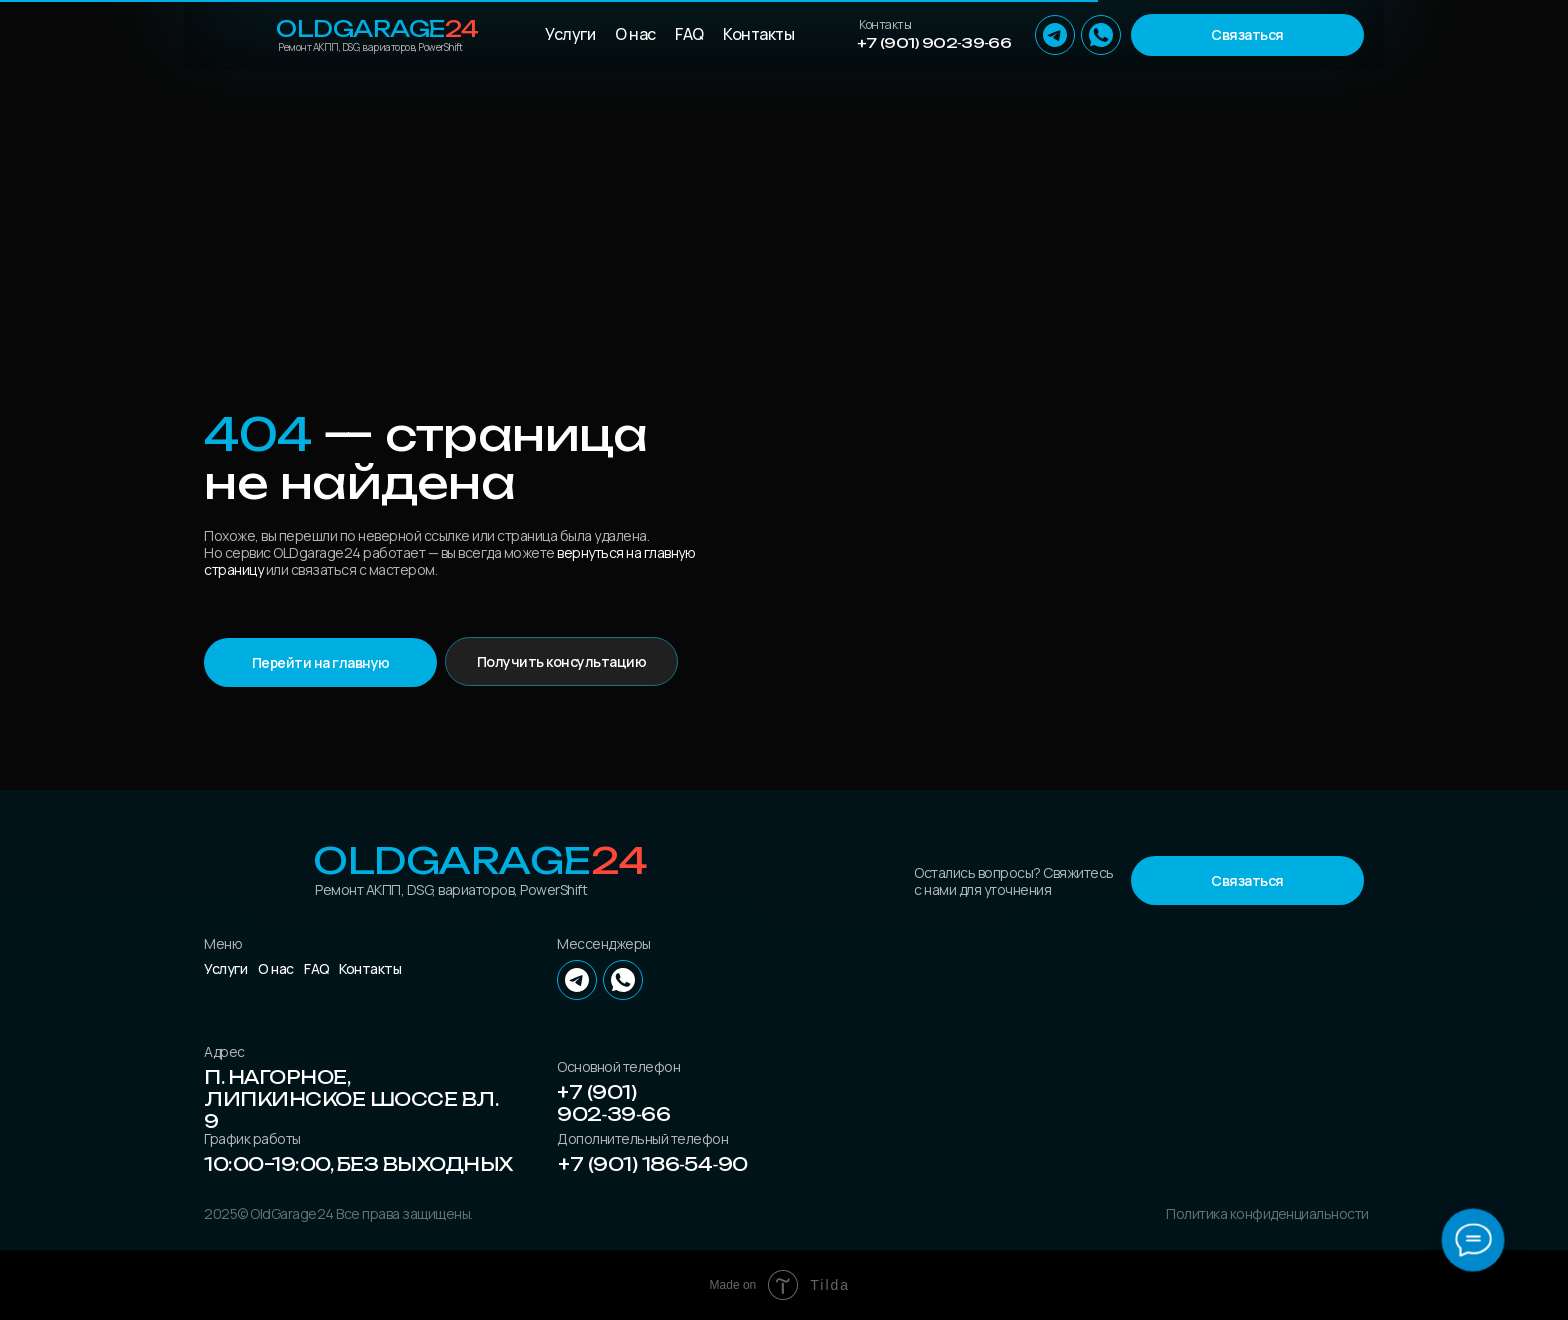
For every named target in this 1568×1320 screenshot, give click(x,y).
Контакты (758, 34)
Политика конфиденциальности (1267, 1213)
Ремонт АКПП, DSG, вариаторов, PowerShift (370, 47)
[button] (1247, 35)
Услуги (570, 34)
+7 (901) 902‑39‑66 (934, 42)
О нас (635, 34)
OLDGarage (377, 28)
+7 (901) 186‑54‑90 (653, 1164)
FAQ (689, 34)
